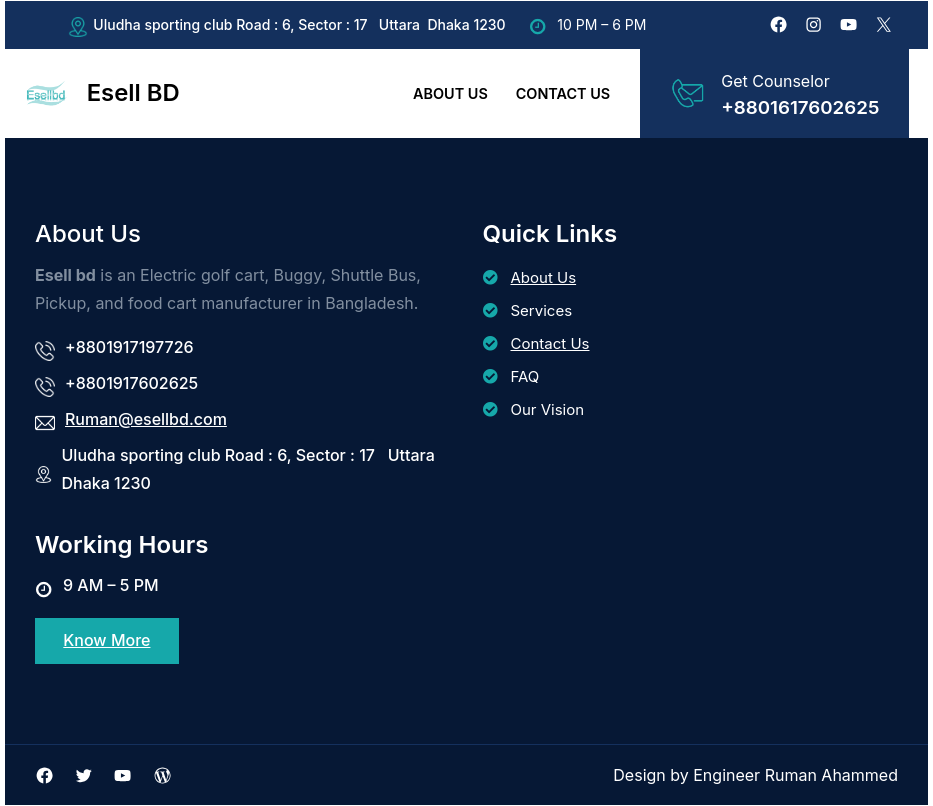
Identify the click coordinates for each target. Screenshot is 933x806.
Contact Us (550, 343)
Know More (106, 641)
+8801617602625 (800, 107)
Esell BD (133, 92)
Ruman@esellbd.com (146, 419)
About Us (544, 277)
